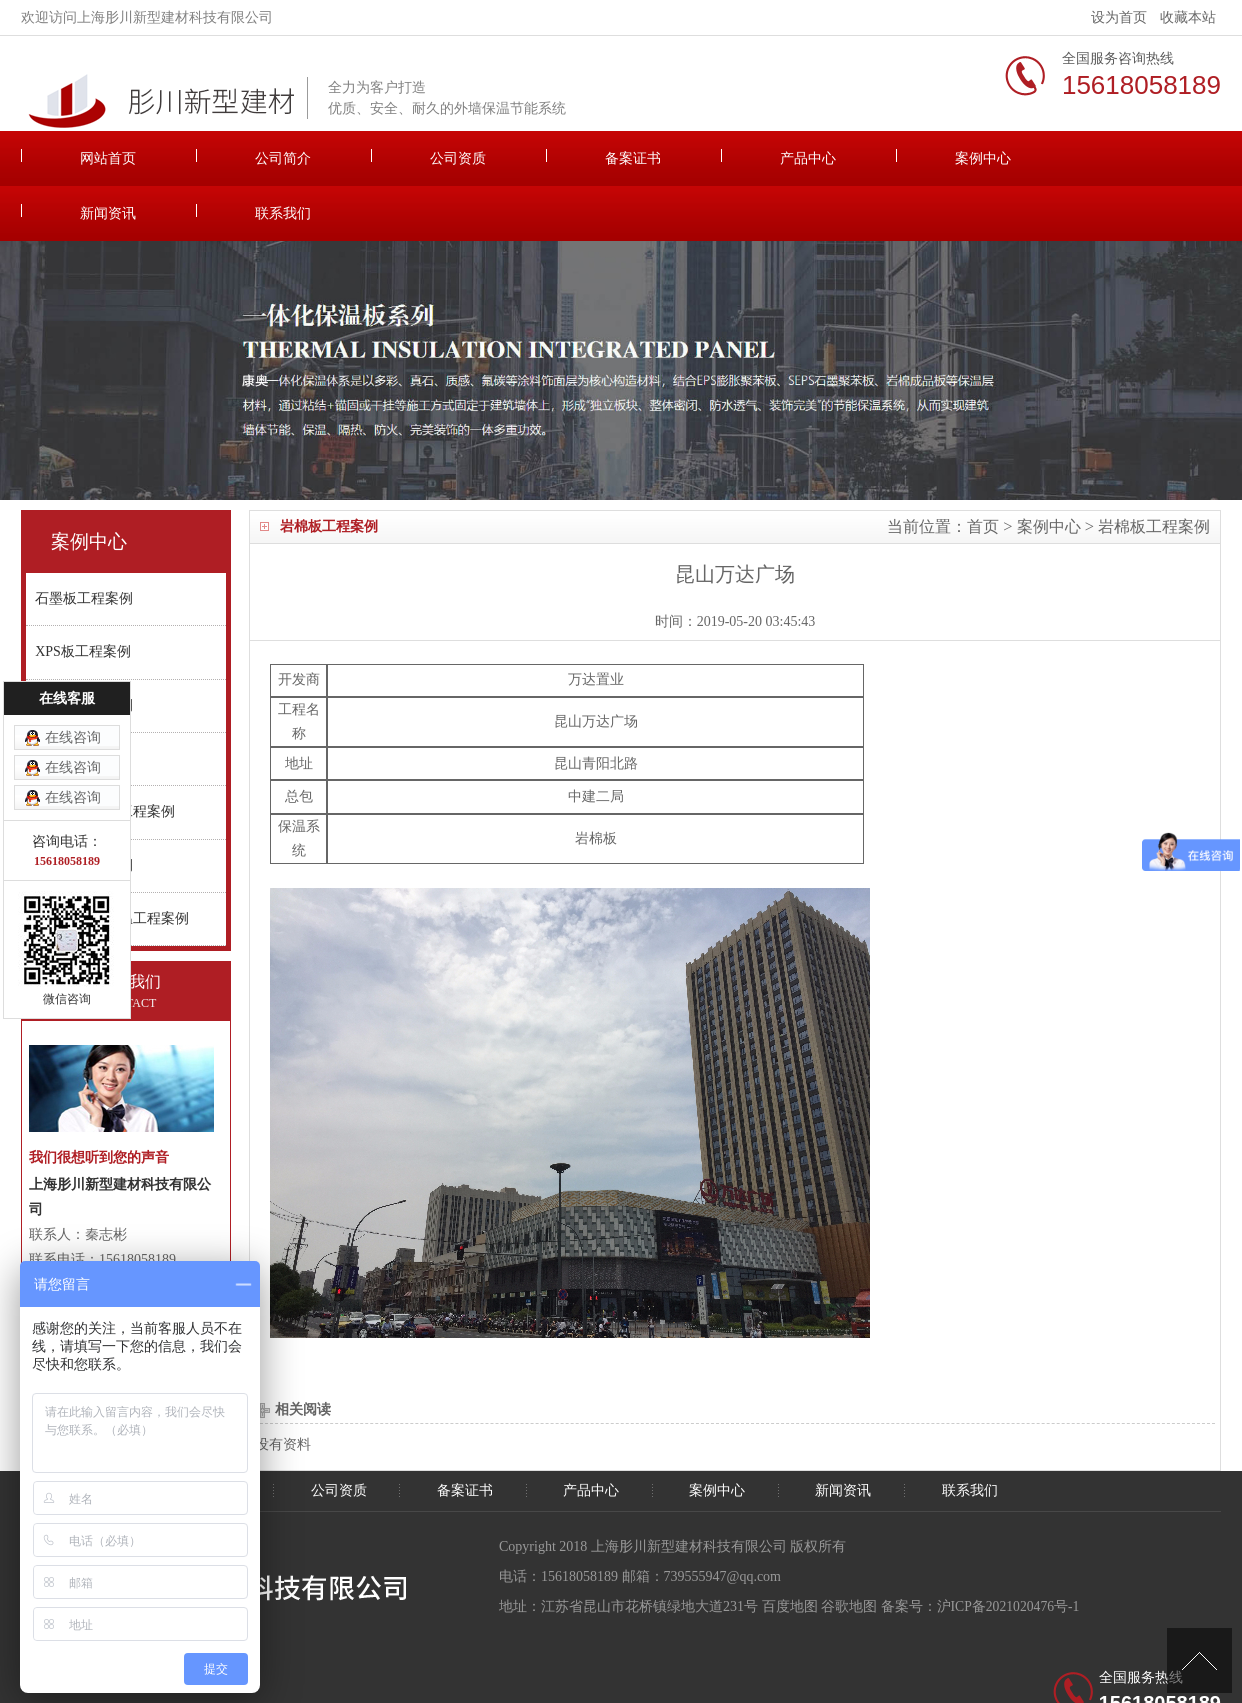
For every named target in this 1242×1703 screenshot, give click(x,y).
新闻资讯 (996, 158)
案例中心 (846, 158)
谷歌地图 (849, 1551)
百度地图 (790, 1551)
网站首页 (96, 158)
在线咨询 (73, 737)
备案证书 (546, 158)
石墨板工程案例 (85, 545)
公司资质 (396, 158)
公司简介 (246, 158)
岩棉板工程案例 (1154, 471)
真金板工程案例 (85, 657)
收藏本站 (1188, 17)
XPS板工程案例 (84, 601)
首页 (983, 471)
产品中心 (696, 158)
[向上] (1199, 1660)
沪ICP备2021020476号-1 (1009, 1551)
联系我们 (1146, 158)
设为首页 (1119, 17)
